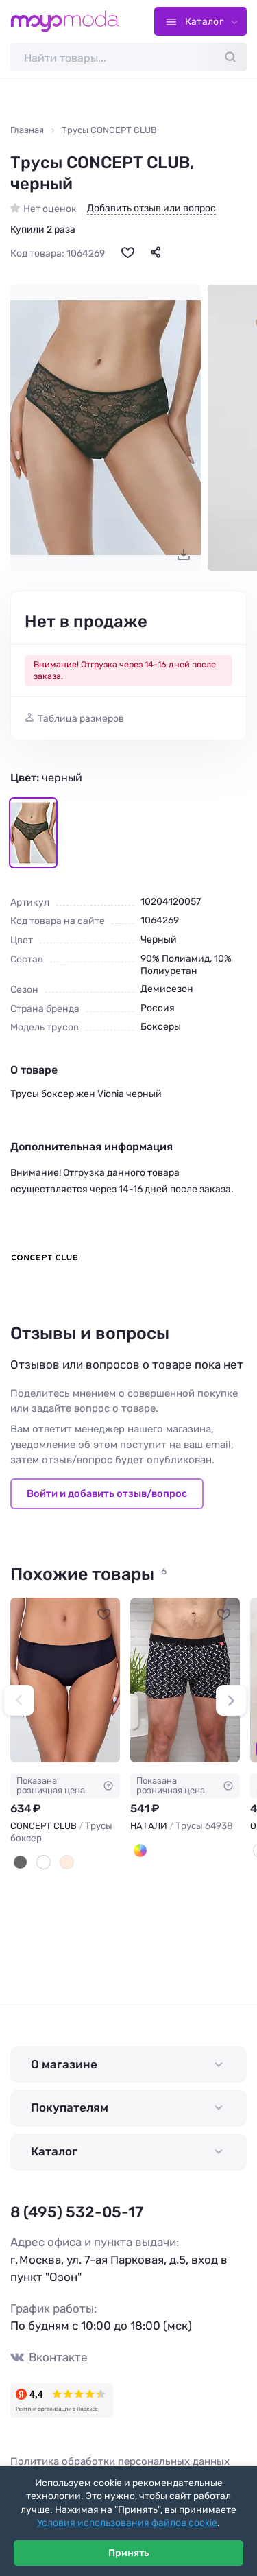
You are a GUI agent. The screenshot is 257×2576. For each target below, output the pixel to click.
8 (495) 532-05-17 (76, 2212)
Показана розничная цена (65, 1785)
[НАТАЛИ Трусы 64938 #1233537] (185, 1680)
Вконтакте (49, 2357)
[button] (18, 1700)
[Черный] (20, 1862)
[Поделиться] (155, 251)
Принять (128, 2553)
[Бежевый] (67, 1862)
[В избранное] (127, 251)
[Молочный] (43, 1862)
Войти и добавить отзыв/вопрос (107, 1493)
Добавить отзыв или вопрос (151, 208)
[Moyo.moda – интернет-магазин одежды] (65, 21)
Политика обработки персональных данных (120, 2461)
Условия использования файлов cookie (127, 2523)
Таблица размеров (81, 718)
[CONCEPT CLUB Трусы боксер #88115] (65, 1680)
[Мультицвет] (140, 1850)
